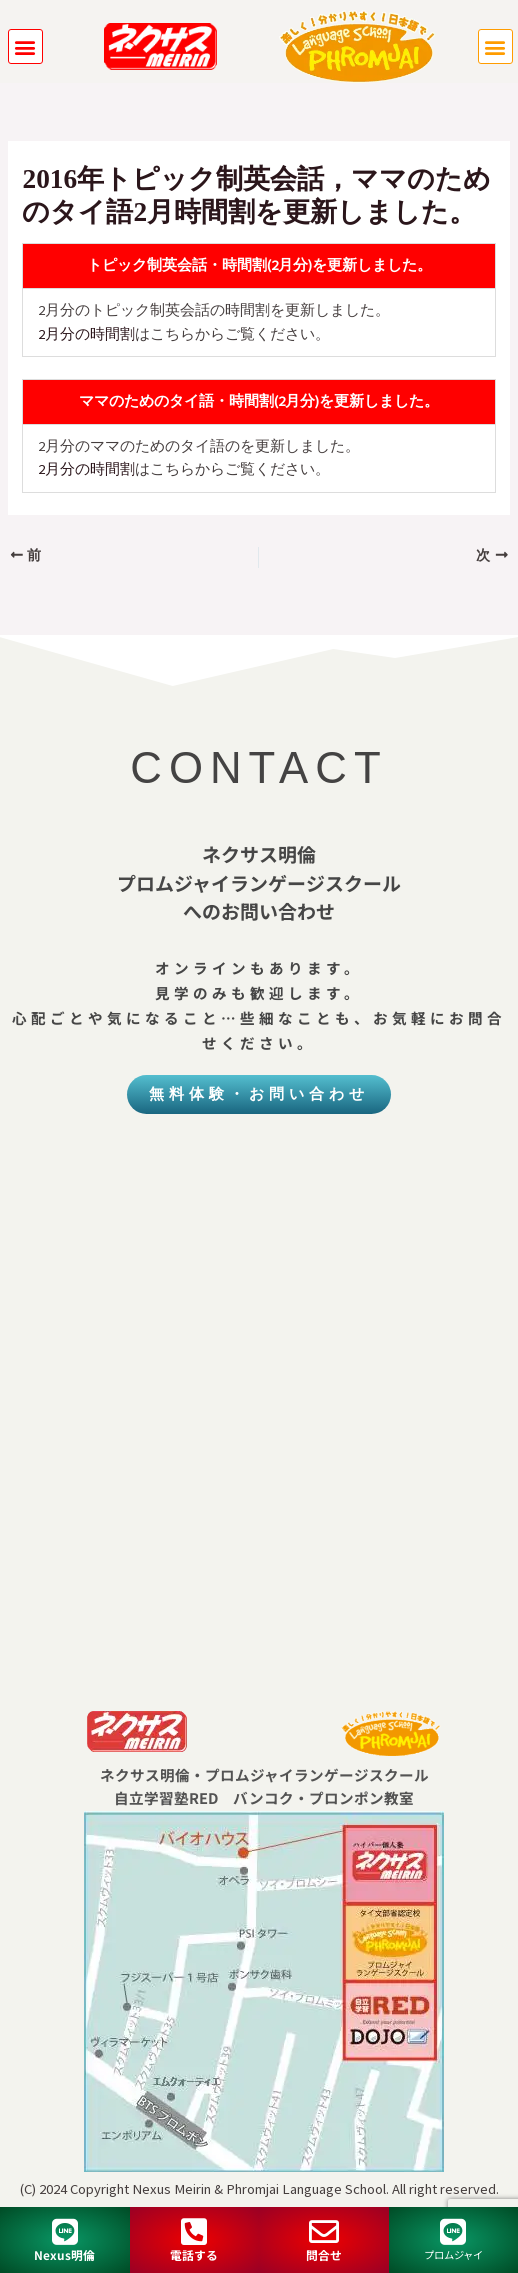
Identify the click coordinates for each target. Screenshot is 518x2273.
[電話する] (194, 2232)
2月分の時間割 (86, 334)
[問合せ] (324, 2232)
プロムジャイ (453, 2254)
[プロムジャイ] (453, 2232)
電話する (194, 2254)
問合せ (324, 2254)
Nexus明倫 (64, 2254)
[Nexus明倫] (65, 2232)
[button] (25, 46)
